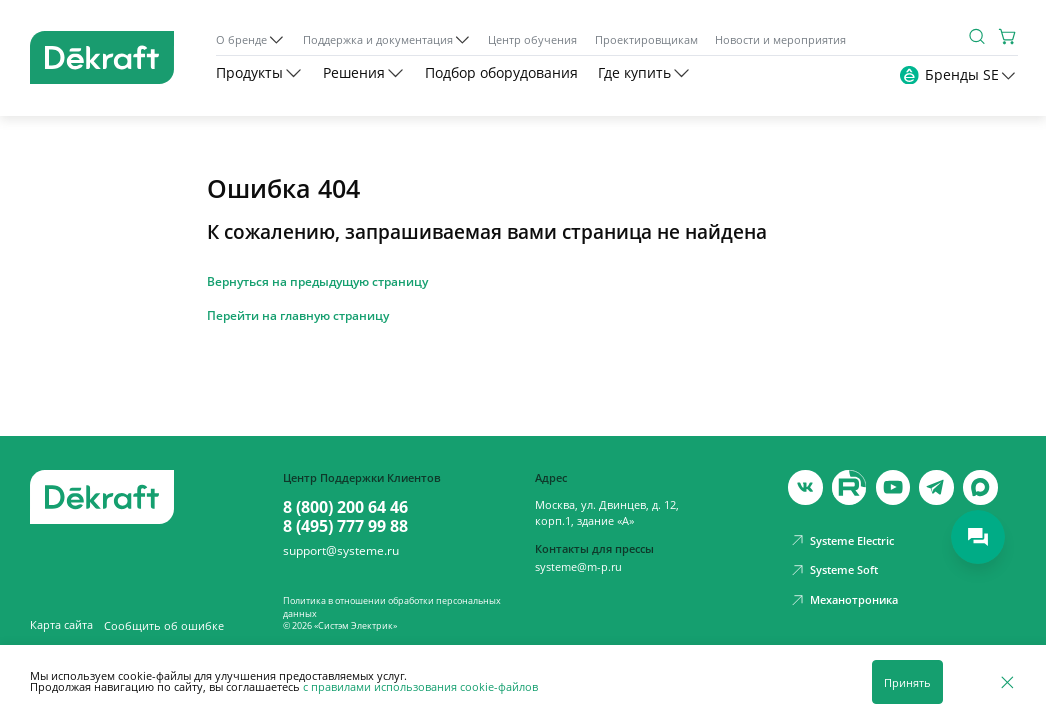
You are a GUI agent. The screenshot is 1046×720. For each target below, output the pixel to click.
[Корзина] (1008, 36)
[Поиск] (977, 36)
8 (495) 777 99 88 (345, 526)
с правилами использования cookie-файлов (420, 686)
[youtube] (849, 487)
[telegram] (936, 487)
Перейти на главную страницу (298, 316)
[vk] (805, 487)
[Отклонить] (1007, 682)
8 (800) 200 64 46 (345, 507)
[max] (980, 487)
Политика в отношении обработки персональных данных (392, 606)
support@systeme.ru (341, 551)
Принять (907, 682)
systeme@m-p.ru (578, 566)
